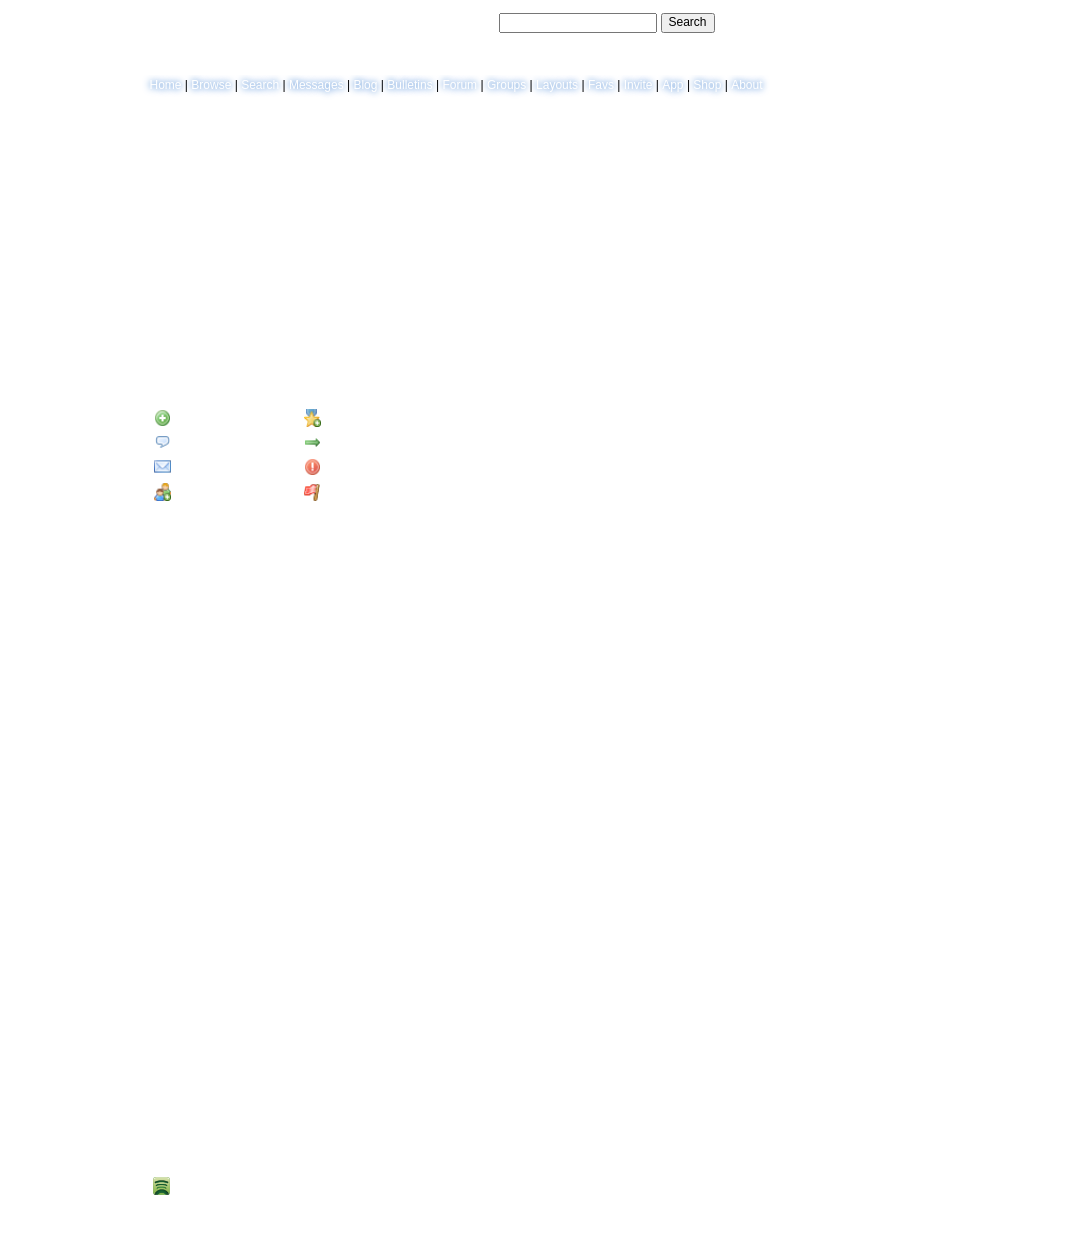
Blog (365, 85)
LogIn (869, 22)
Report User (346, 492)
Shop (707, 85)
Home (166, 85)
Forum (459, 85)
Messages (316, 85)
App (672, 85)
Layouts (557, 85)
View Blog (664, 142)
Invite (638, 85)
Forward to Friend (361, 442)
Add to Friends (202, 418)
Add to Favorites (357, 418)
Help (832, 22)
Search (688, 22)
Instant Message (206, 467)
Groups (506, 85)
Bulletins (409, 85)
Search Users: (458, 22)
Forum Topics (263, 352)
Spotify (182, 1186)
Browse (211, 85)
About (746, 85)
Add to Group (200, 492)
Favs (601, 85)
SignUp (913, 22)
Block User (342, 467)
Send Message (200, 442)
